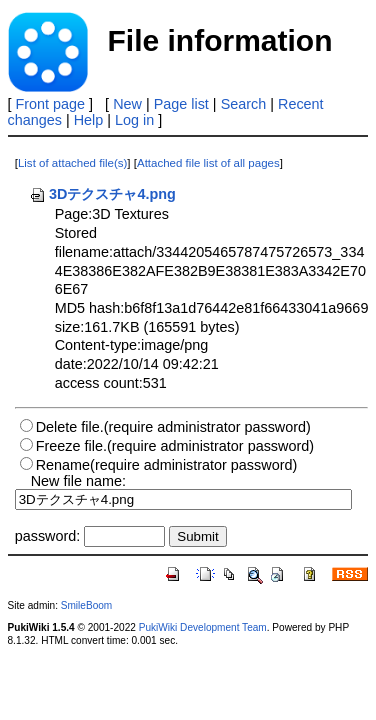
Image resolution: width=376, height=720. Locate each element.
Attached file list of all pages (208, 163)
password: (48, 536)
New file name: (78, 481)
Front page (51, 104)
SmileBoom (87, 605)
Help (89, 120)
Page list (181, 104)
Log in (134, 120)
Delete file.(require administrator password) (173, 427)
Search (244, 104)
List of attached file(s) (72, 163)
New (127, 104)
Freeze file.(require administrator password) (175, 446)
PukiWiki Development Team (203, 627)
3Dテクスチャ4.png (102, 194)
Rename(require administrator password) (167, 465)
